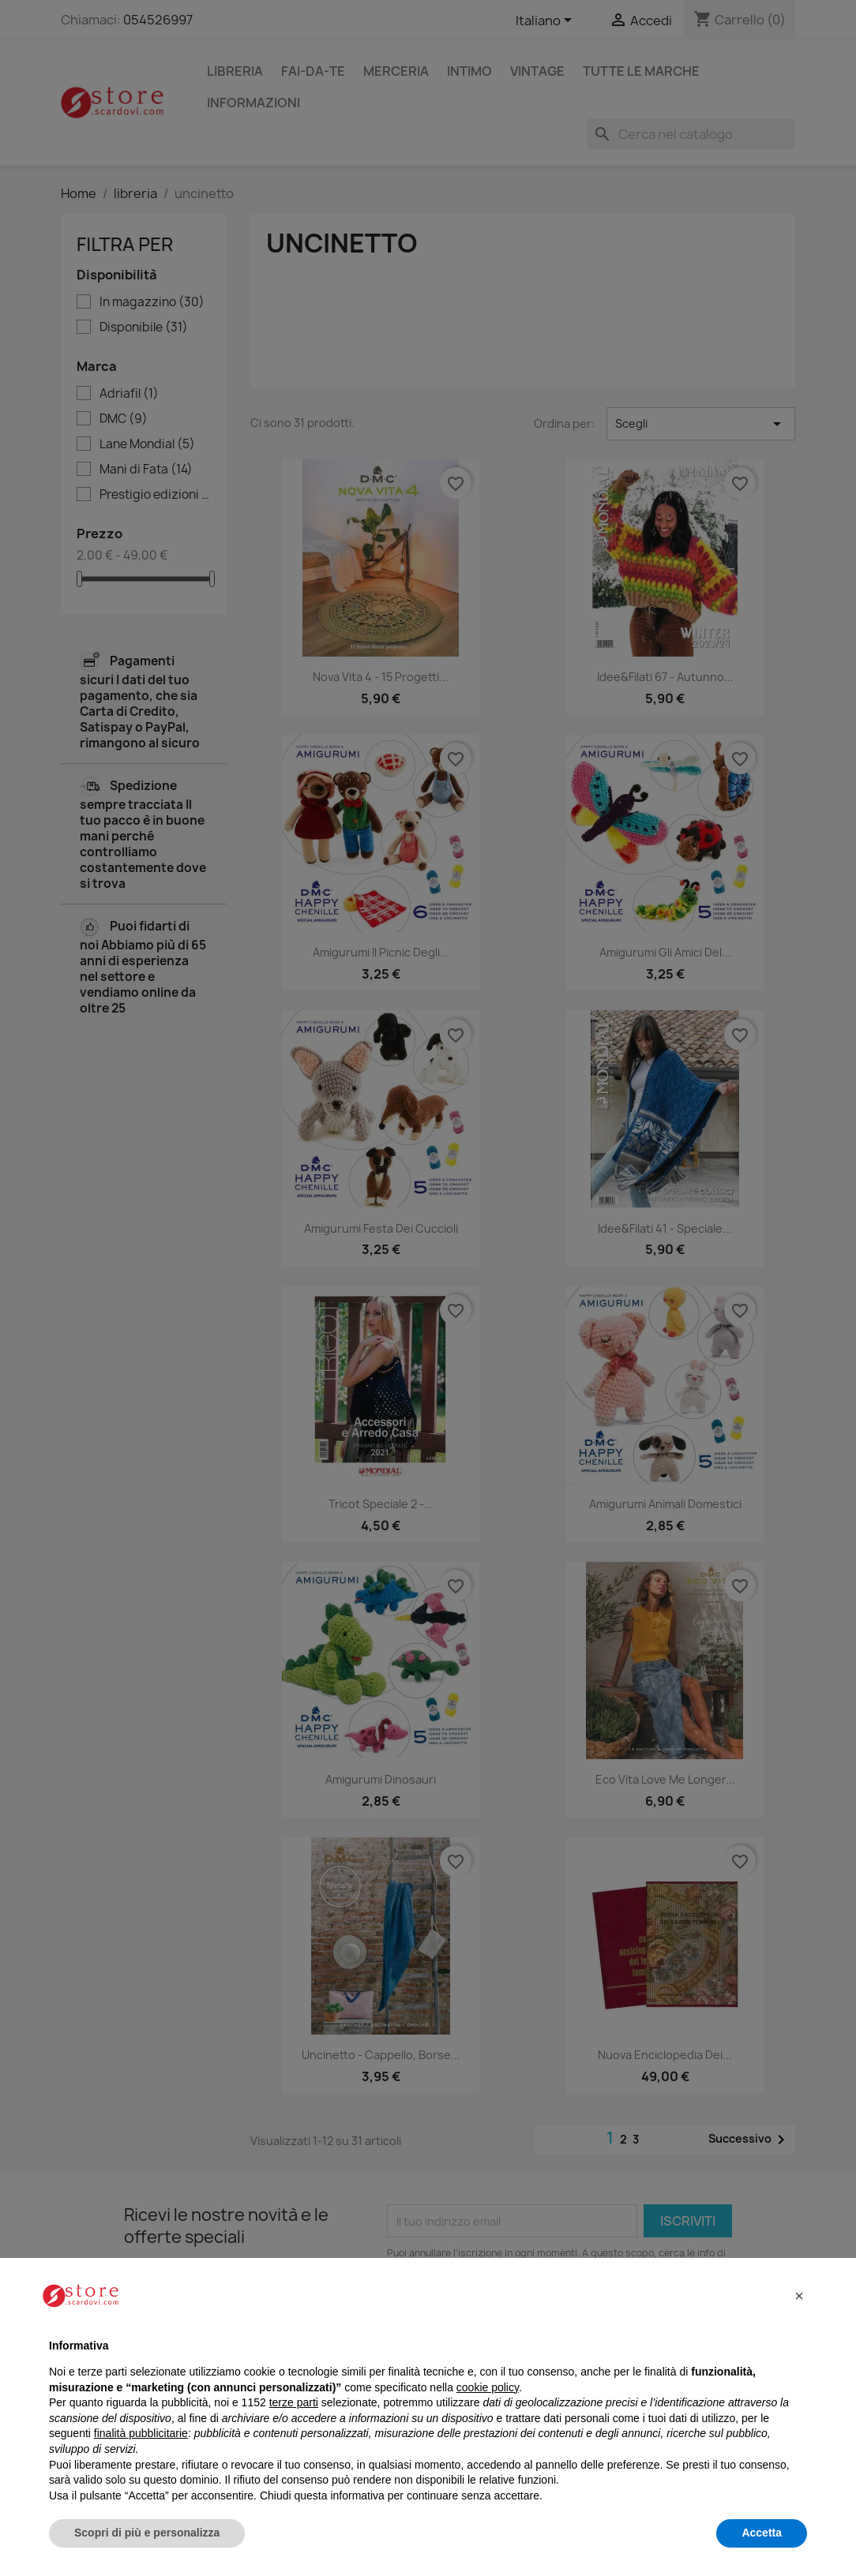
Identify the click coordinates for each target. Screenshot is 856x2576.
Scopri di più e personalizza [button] (147, 2532)
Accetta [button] (761, 2532)
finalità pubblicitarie (141, 2433)
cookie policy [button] (487, 2387)
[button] (799, 2295)
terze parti (293, 2402)
